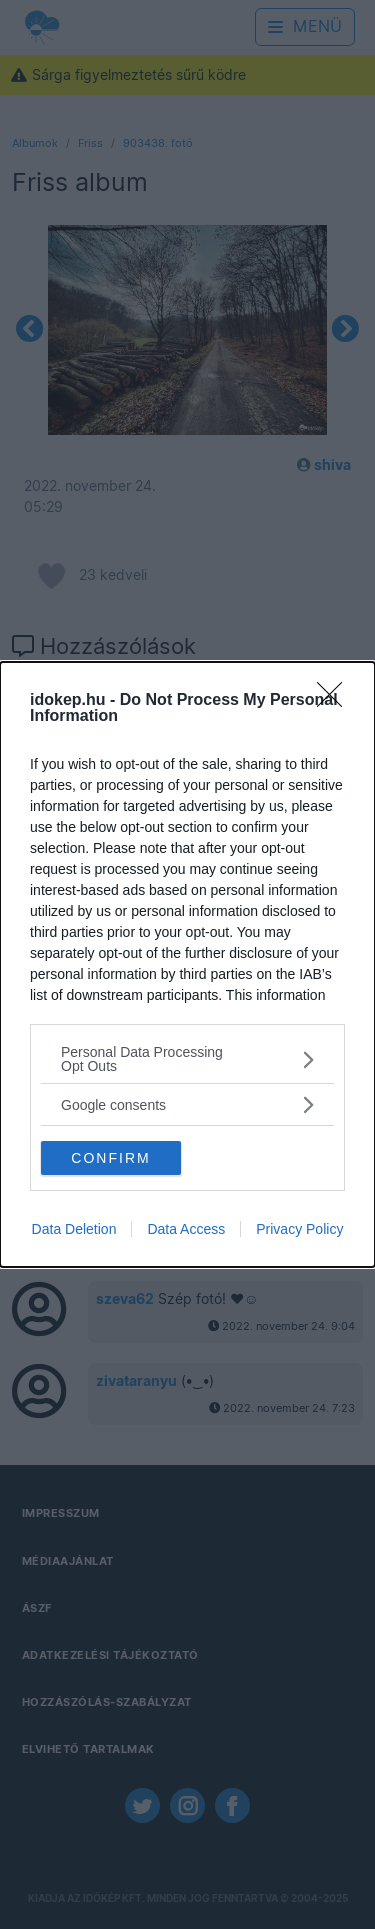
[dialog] (187, 964)
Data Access (186, 1229)
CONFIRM (110, 1158)
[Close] (336, 701)
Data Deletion (74, 1229)
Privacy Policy (299, 1229)
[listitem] (187, 1059)
